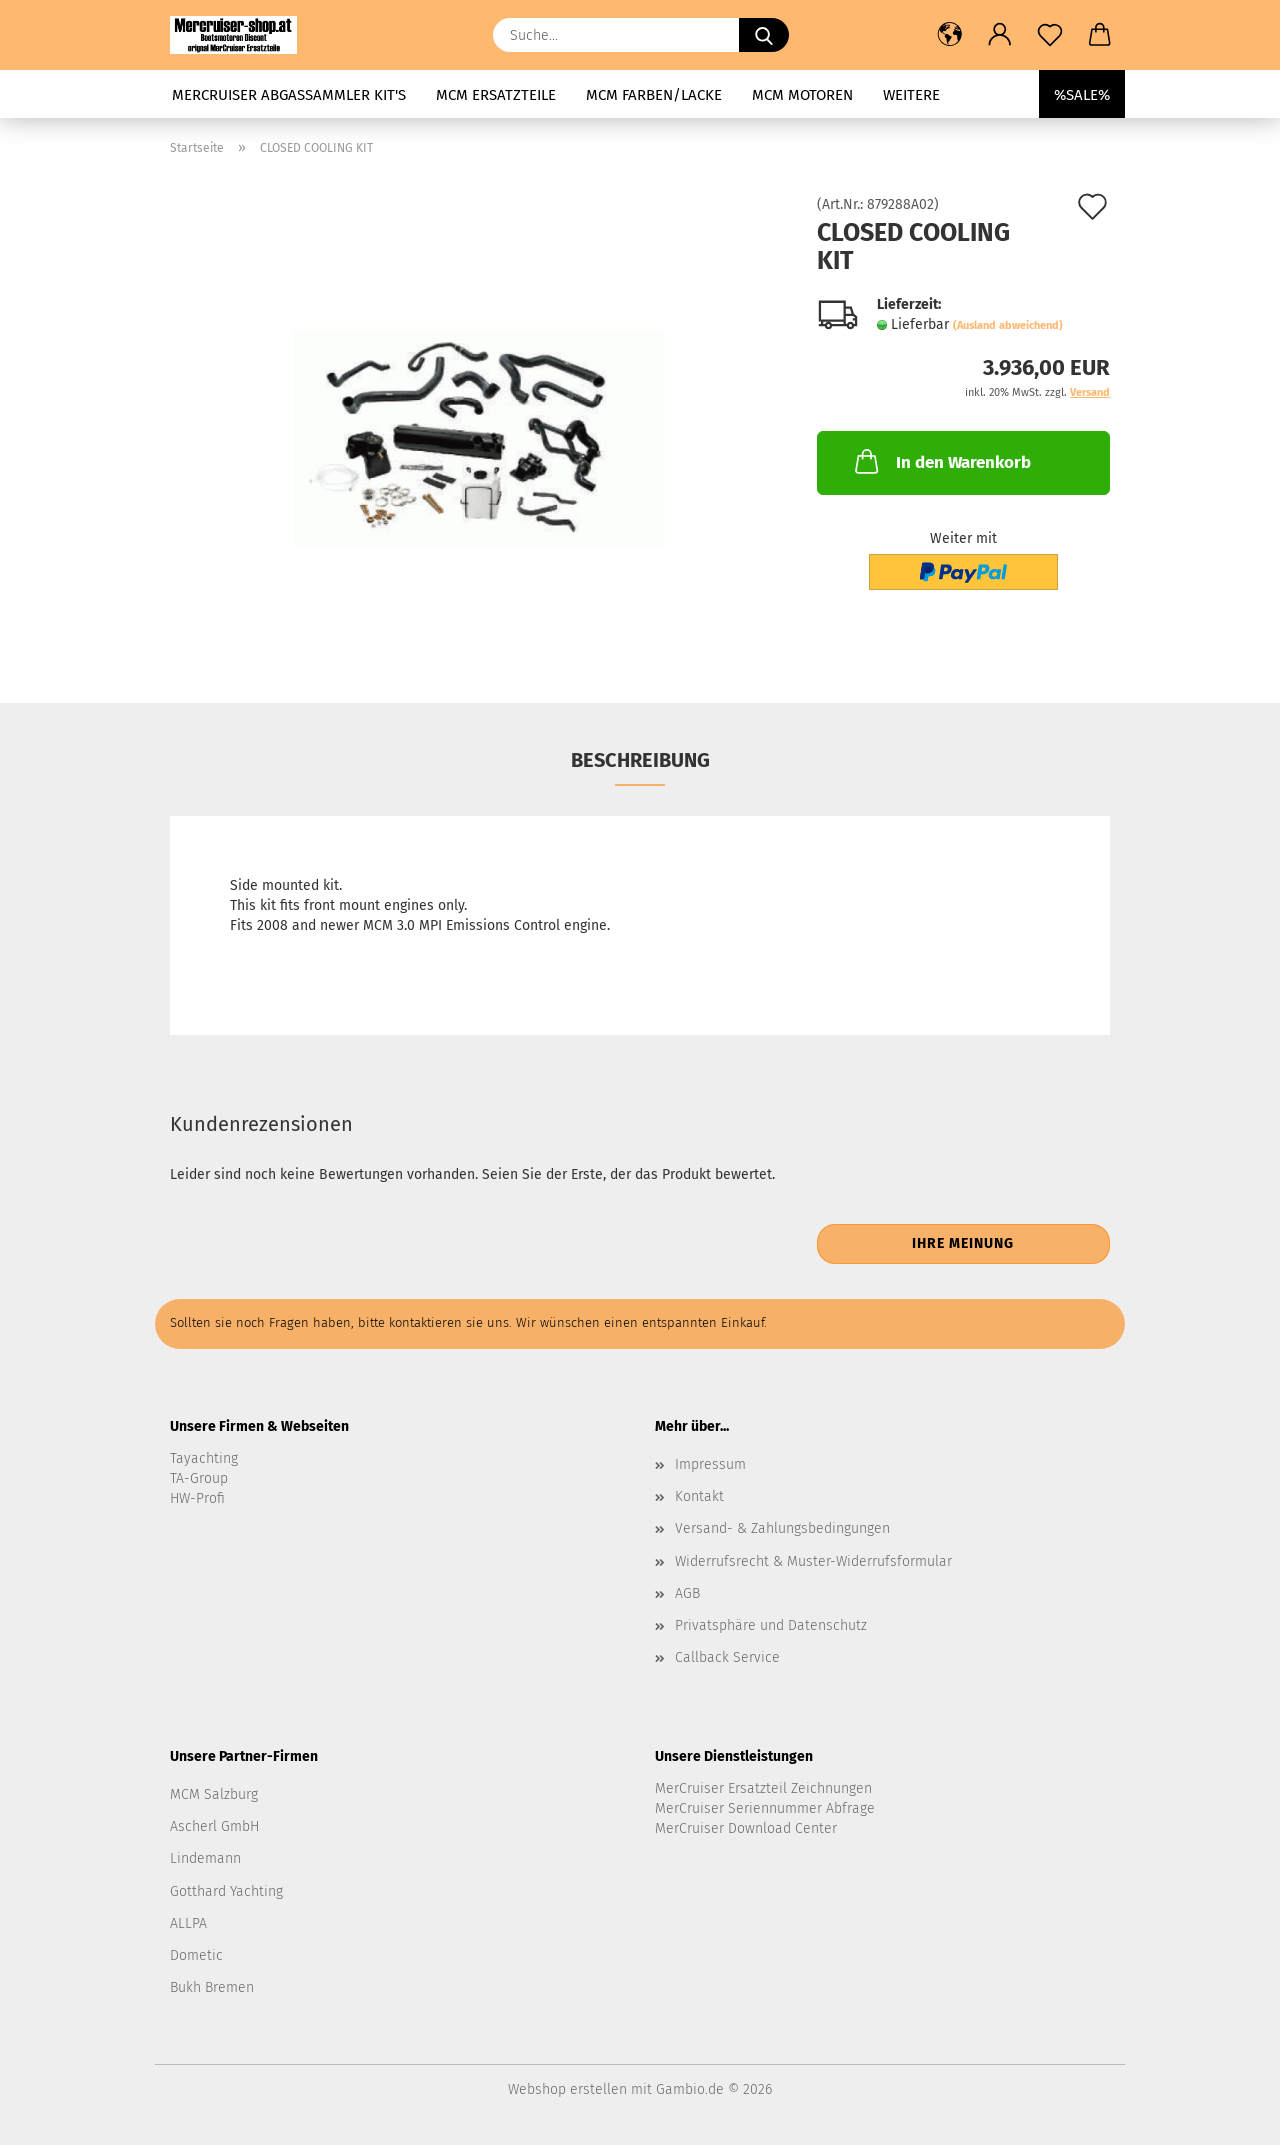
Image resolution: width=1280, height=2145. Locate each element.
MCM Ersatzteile (496, 95)
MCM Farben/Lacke (654, 95)
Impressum (710, 1464)
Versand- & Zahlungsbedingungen (782, 1528)
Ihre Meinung (963, 1243)
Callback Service (727, 1657)
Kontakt (699, 1496)
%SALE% (1082, 95)
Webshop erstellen (567, 2089)
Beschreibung (640, 760)
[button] (950, 35)
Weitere (911, 95)
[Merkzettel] (1050, 35)
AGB (687, 1593)
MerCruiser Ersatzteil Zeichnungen (763, 1788)
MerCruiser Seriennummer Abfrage (765, 1808)
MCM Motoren (802, 95)
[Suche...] (764, 35)
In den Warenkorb (941, 461)
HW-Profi (197, 1498)
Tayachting (204, 1458)
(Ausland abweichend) (1008, 325)
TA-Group (199, 1478)
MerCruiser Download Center (746, 1828)
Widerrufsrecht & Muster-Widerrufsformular (813, 1561)
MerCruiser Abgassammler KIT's (289, 95)
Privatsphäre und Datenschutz (771, 1625)
